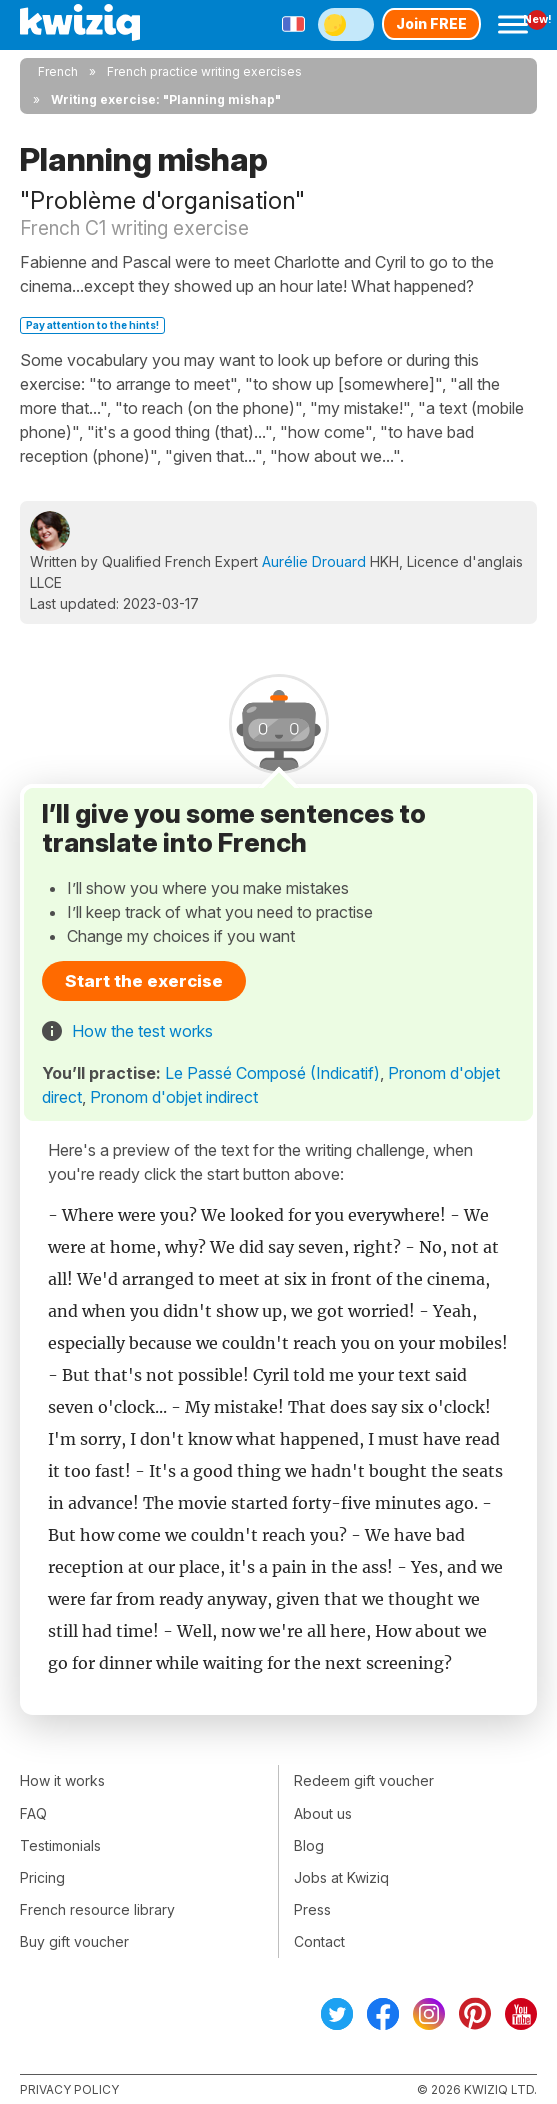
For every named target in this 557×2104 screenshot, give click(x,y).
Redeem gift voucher (364, 1780)
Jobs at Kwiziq (341, 1877)
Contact (319, 1941)
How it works (62, 1780)
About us (323, 1813)
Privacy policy (69, 2089)
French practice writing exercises (204, 71)
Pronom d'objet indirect (174, 1097)
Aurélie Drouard (314, 561)
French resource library (97, 1909)
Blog (309, 1845)
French (58, 71)
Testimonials (60, 1845)
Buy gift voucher (74, 1941)
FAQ (33, 1813)
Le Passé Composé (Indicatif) (272, 1073)
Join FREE (431, 23)
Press (312, 1909)
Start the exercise (144, 981)
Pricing (42, 1877)
